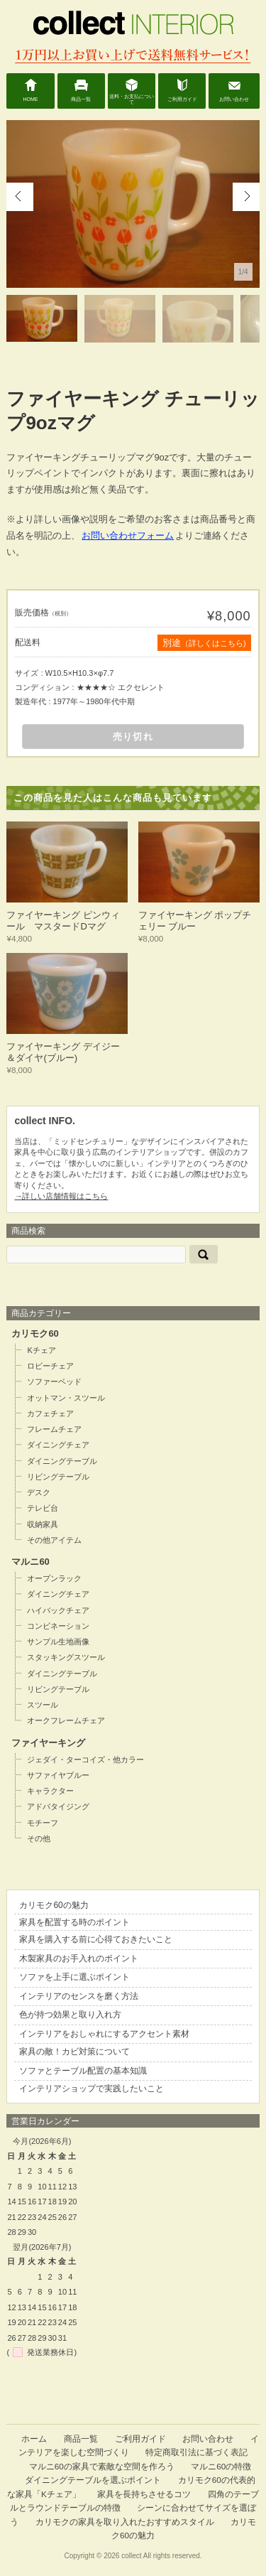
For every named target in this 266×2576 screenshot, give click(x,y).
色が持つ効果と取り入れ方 (70, 2015)
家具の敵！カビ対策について (74, 2052)
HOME (30, 99)
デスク (38, 1492)
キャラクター (50, 1791)
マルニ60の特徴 (221, 2466)
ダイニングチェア (58, 1444)
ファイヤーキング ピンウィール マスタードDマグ (63, 921)
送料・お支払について (131, 99)
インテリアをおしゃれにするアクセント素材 (104, 2034)
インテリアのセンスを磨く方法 (78, 1996)
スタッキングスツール (66, 1657)
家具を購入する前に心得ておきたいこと (95, 1939)
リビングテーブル (58, 1476)
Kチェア (41, 1350)
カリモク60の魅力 (53, 1905)
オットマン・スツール (66, 1398)
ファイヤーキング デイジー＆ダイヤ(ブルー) (63, 1052)
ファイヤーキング (48, 1742)
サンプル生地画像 (58, 1641)
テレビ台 (42, 1508)
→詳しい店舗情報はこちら (61, 1196)
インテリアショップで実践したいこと (91, 2088)
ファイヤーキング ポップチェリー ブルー (195, 921)
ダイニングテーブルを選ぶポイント (93, 2479)
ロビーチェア (50, 1366)
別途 (204, 642)
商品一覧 (81, 99)
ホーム (34, 2438)
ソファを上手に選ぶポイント (74, 1977)
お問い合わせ (234, 99)
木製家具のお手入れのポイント (78, 1958)
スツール (42, 1705)
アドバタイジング (58, 1806)
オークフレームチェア (66, 1720)
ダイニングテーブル (62, 1461)
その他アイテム (54, 1540)
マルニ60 (30, 1561)
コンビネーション (58, 1626)
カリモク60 (34, 1333)
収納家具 (42, 1524)
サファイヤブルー (58, 1775)
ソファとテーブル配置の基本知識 (83, 2071)
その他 (38, 1838)
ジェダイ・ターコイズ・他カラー (85, 1759)
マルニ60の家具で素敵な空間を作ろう (101, 2466)
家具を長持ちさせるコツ (144, 2494)
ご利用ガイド (182, 99)
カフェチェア (50, 1413)
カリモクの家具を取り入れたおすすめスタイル (124, 2521)
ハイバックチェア (58, 1610)
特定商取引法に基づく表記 (196, 2452)
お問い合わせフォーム (128, 535)
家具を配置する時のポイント (74, 1922)
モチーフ (42, 1822)
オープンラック (54, 1578)
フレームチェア (54, 1429)
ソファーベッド (54, 1381)
